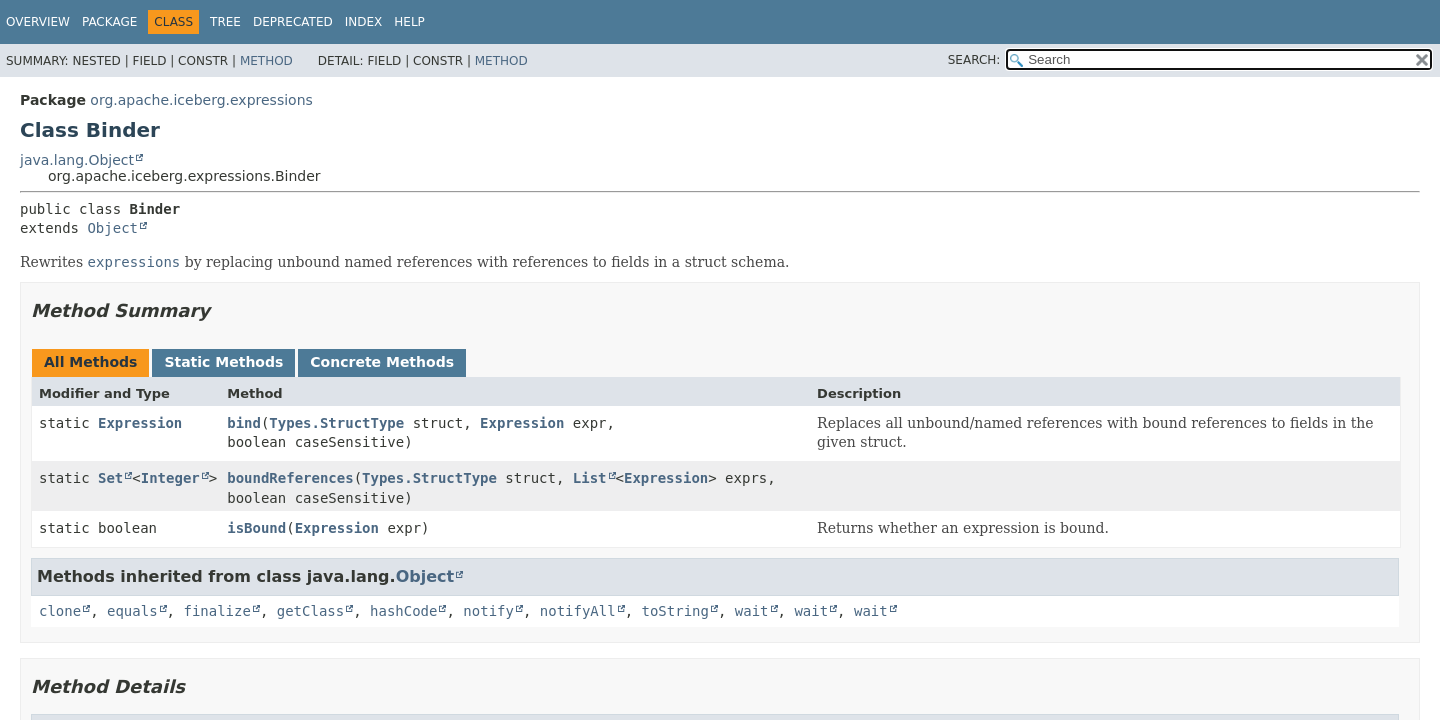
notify (488, 611)
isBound (256, 528)
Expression (140, 423)
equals (132, 611)
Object (112, 228)
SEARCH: (974, 60)
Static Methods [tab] (223, 362)
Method (266, 61)
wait (752, 611)
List (590, 478)
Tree (225, 22)
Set (110, 478)
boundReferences (290, 478)
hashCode (403, 611)
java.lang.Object (77, 160)
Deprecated (293, 22)
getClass (310, 611)
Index (364, 22)
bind (244, 423)
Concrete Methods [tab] (382, 362)
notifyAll (578, 611)
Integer (170, 478)
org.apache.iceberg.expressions (201, 100)
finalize (216, 611)
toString (675, 611)
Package (109, 22)
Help (409, 22)
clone (60, 611)
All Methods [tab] (90, 362)
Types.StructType (336, 423)
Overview (38, 22)
